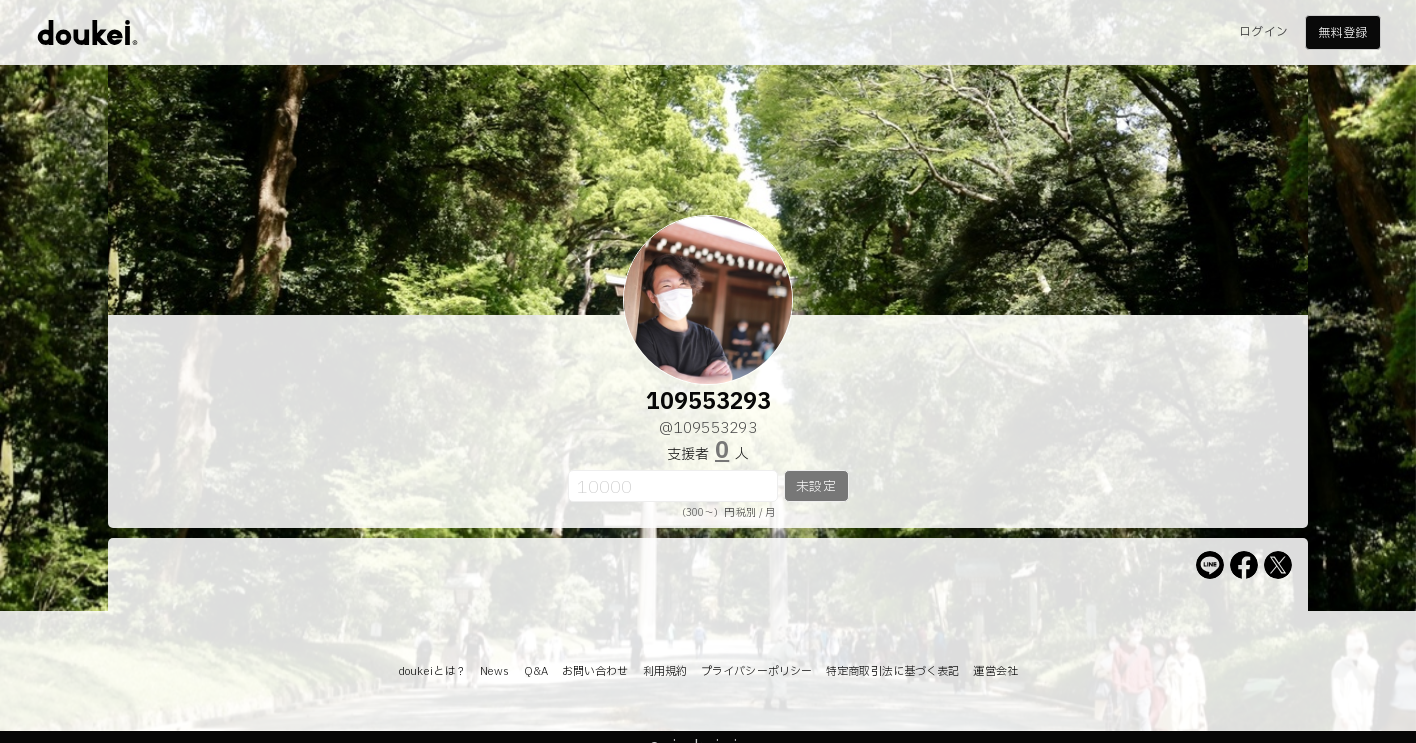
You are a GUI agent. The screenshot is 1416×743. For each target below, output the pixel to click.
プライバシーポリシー (756, 671)
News (494, 671)
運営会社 (995, 671)
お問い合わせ (595, 671)
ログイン (1263, 32)
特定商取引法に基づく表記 (892, 671)
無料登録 (1342, 33)
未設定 (815, 487)
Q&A (536, 671)
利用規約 (665, 671)
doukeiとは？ (432, 671)
